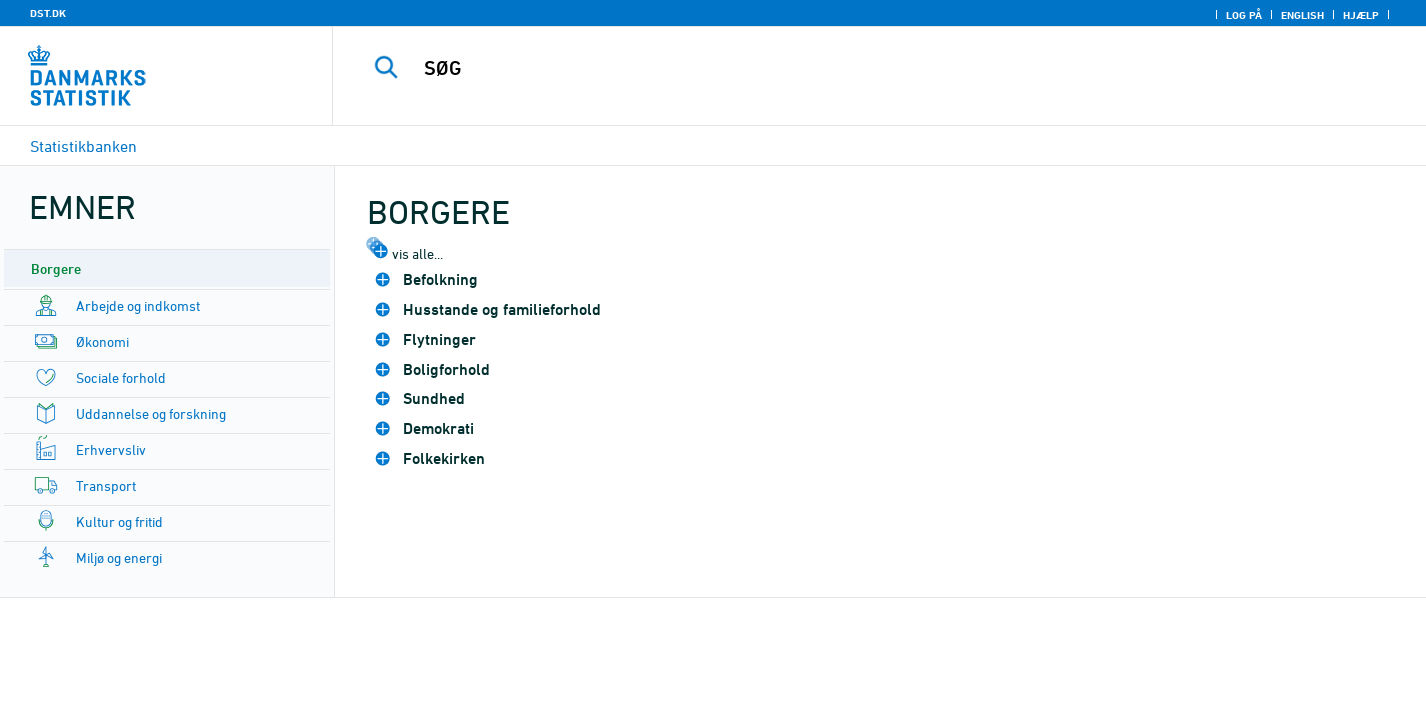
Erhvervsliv (111, 449)
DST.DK (48, 13)
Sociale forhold (121, 377)
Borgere (56, 268)
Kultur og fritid (119, 521)
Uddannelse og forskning (151, 413)
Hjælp (1361, 15)
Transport (106, 485)
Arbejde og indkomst (138, 305)
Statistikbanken (83, 146)
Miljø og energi (119, 557)
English (1302, 15)
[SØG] (847, 68)
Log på (1244, 15)
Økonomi (102, 341)
